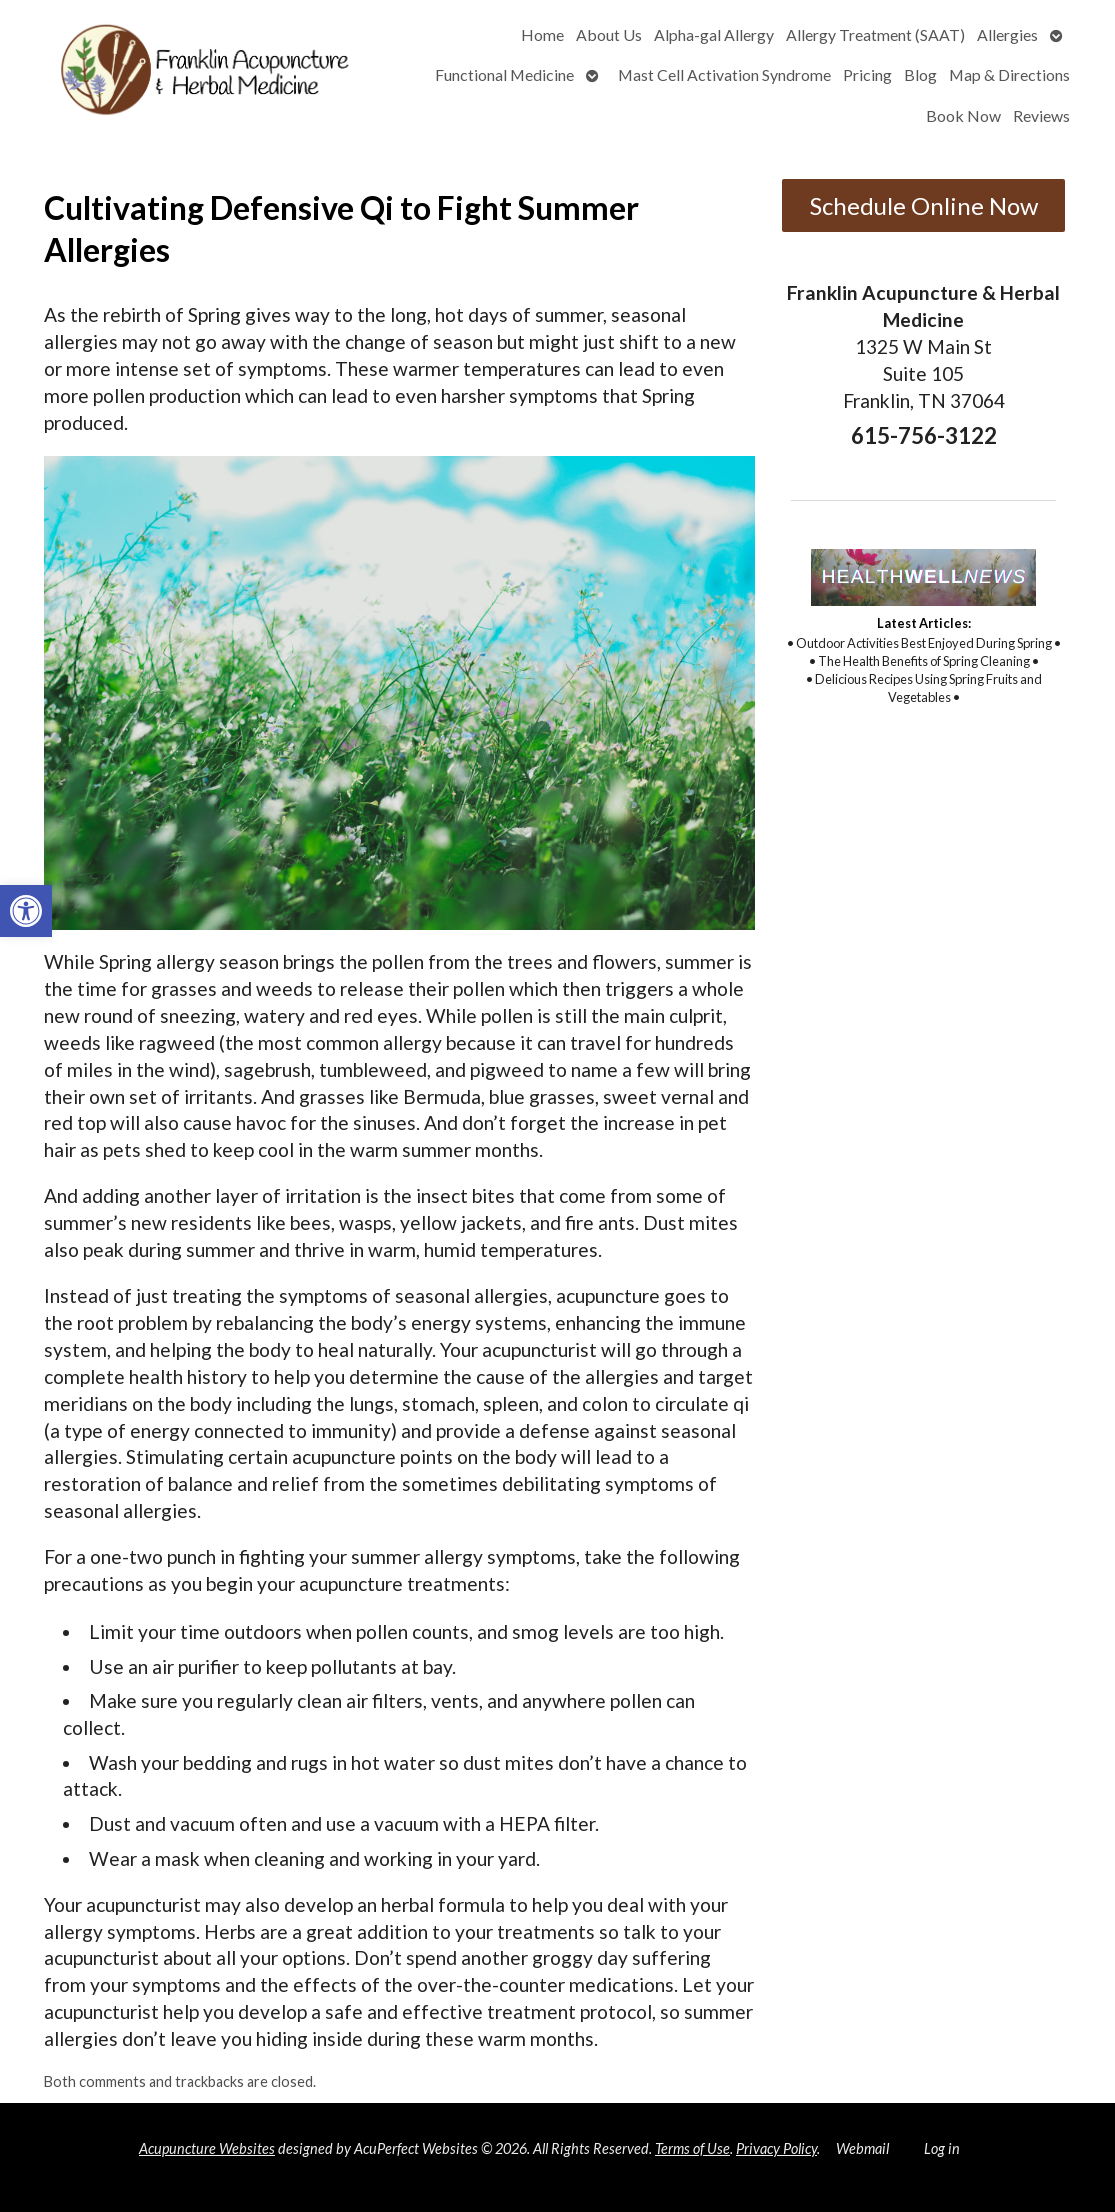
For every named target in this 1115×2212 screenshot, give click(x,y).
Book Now (963, 115)
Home (542, 34)
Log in (942, 2148)
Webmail (862, 2148)
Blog (920, 74)
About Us (609, 34)
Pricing (867, 74)
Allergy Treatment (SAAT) (875, 34)
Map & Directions (1009, 74)
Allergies (1007, 34)
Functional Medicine (504, 74)
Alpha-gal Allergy (714, 34)
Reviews (1041, 115)
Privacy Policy (776, 2148)
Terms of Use (692, 2148)
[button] (26, 911)
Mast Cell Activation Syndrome (724, 74)
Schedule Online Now (924, 205)
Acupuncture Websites (207, 2148)
